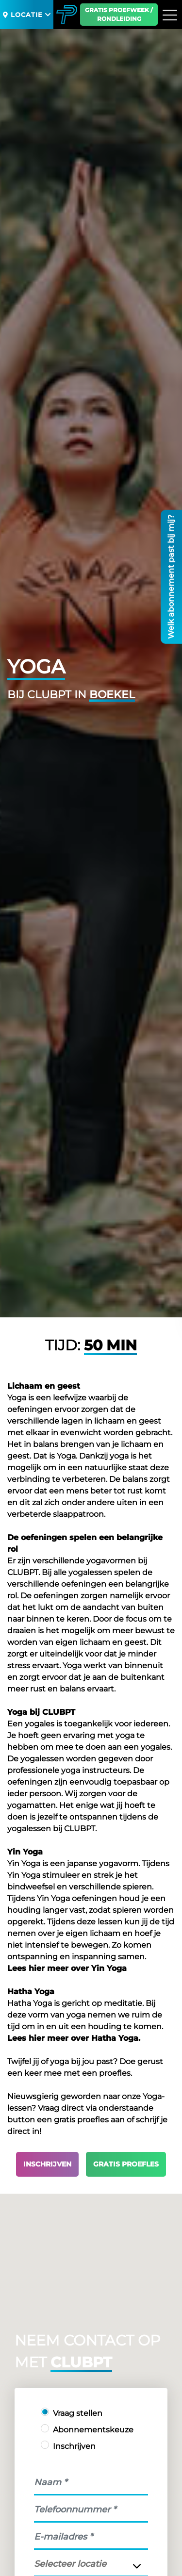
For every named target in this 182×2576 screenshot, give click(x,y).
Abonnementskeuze (93, 2429)
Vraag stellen (77, 2413)
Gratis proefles (126, 2164)
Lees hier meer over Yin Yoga (67, 1968)
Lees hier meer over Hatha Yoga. (73, 2038)
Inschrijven (47, 2164)
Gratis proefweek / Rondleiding (119, 14)
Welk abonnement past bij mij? (171, 577)
